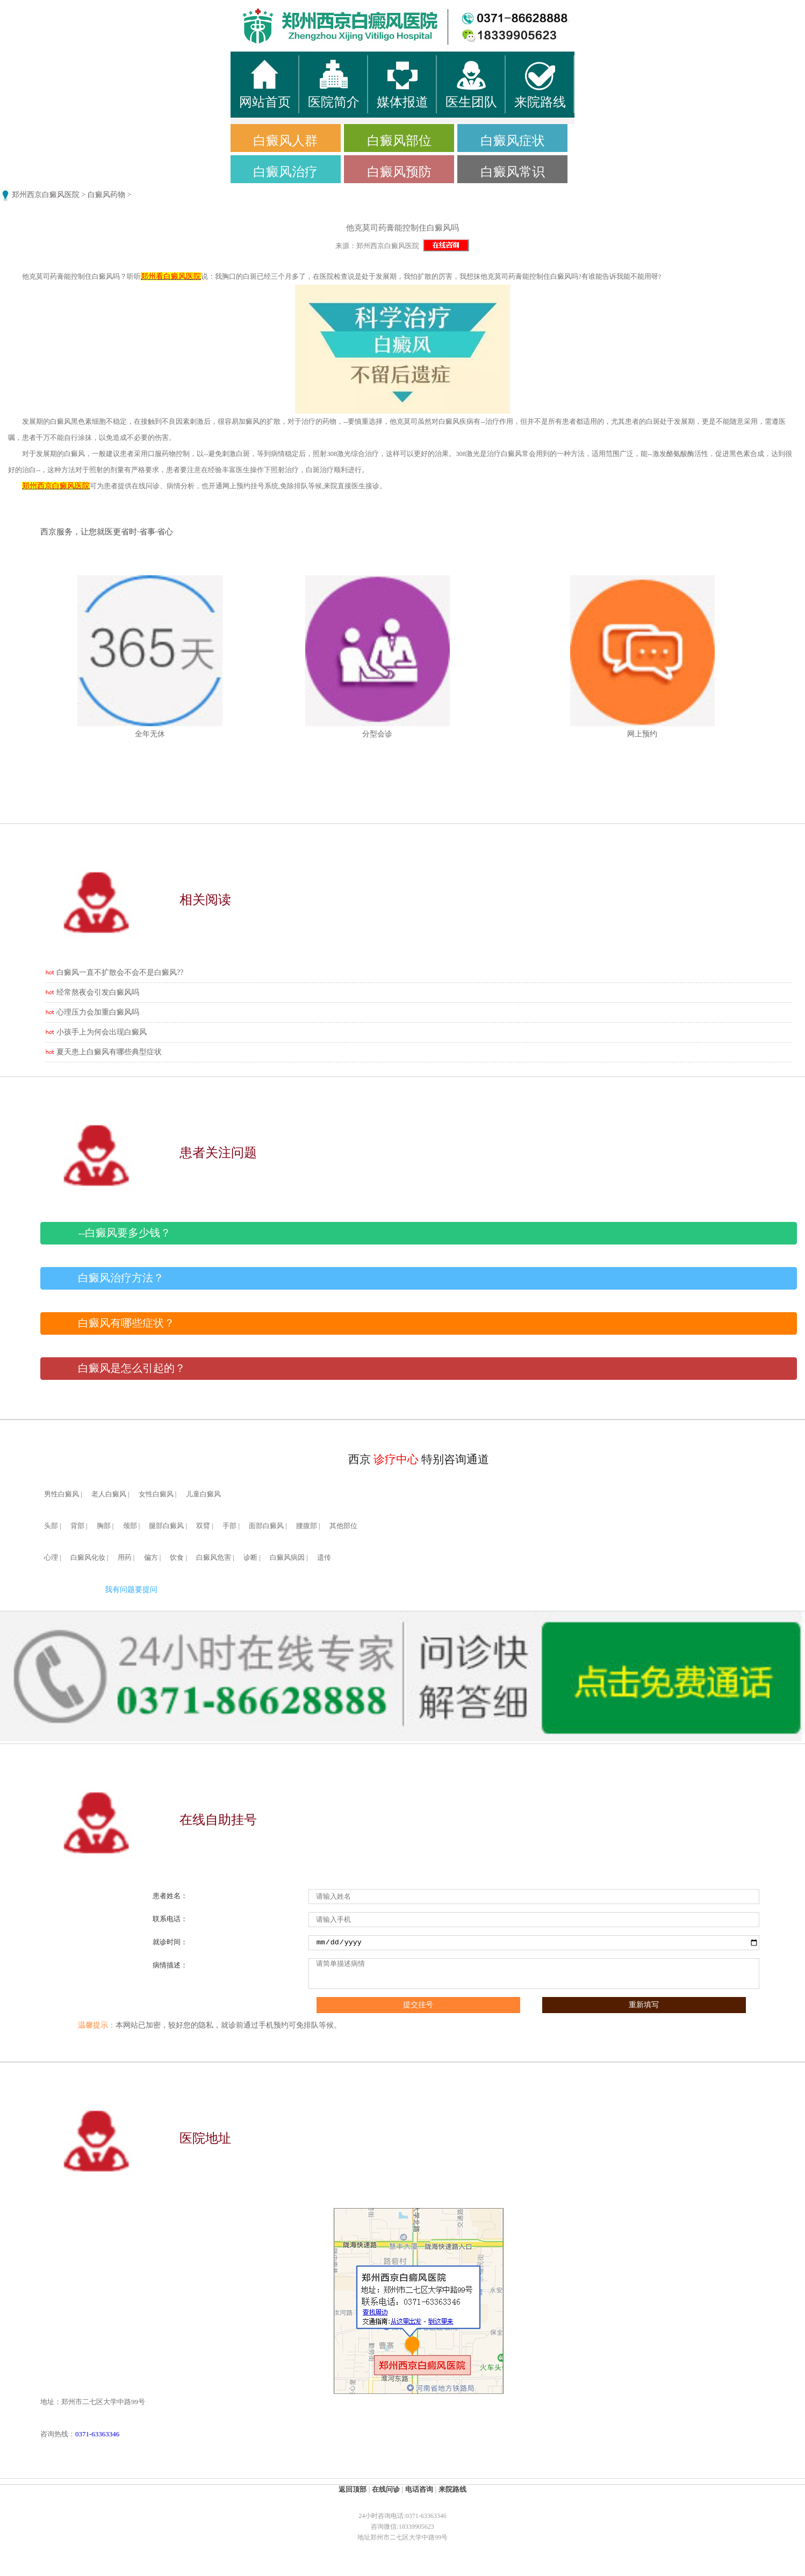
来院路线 (452, 2489)
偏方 (151, 1557)
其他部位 (343, 1526)
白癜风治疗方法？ (121, 1278)
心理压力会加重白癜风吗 (97, 1012)
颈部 (130, 1526)
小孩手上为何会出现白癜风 (101, 1032)
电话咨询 (419, 2489)
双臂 (203, 1526)
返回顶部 (352, 2489)
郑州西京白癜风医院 (46, 195)
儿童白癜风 (203, 1494)
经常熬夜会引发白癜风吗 (97, 992)
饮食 (177, 1557)
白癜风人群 (285, 141)
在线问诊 (386, 2489)
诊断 (250, 1557)
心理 (51, 1557)
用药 (125, 1557)
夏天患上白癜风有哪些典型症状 (109, 1052)
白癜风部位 (399, 141)
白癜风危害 (213, 1557)
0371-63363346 (97, 2434)
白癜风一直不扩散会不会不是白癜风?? (119, 972)
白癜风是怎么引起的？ (131, 1368)
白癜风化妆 (87, 1557)
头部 (51, 1526)
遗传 (324, 1557)
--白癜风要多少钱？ (124, 1233)
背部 (77, 1526)
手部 (229, 1526)
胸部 (104, 1526)
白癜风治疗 (285, 172)
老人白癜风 (108, 1494)
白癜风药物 (106, 195)
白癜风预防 (399, 172)
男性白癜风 (61, 1494)
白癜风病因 (287, 1557)
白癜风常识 (512, 172)
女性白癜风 (156, 1494)
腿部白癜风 (166, 1526)
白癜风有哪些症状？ (126, 1323)
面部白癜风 (266, 1526)
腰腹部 (306, 1526)
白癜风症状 (512, 141)
